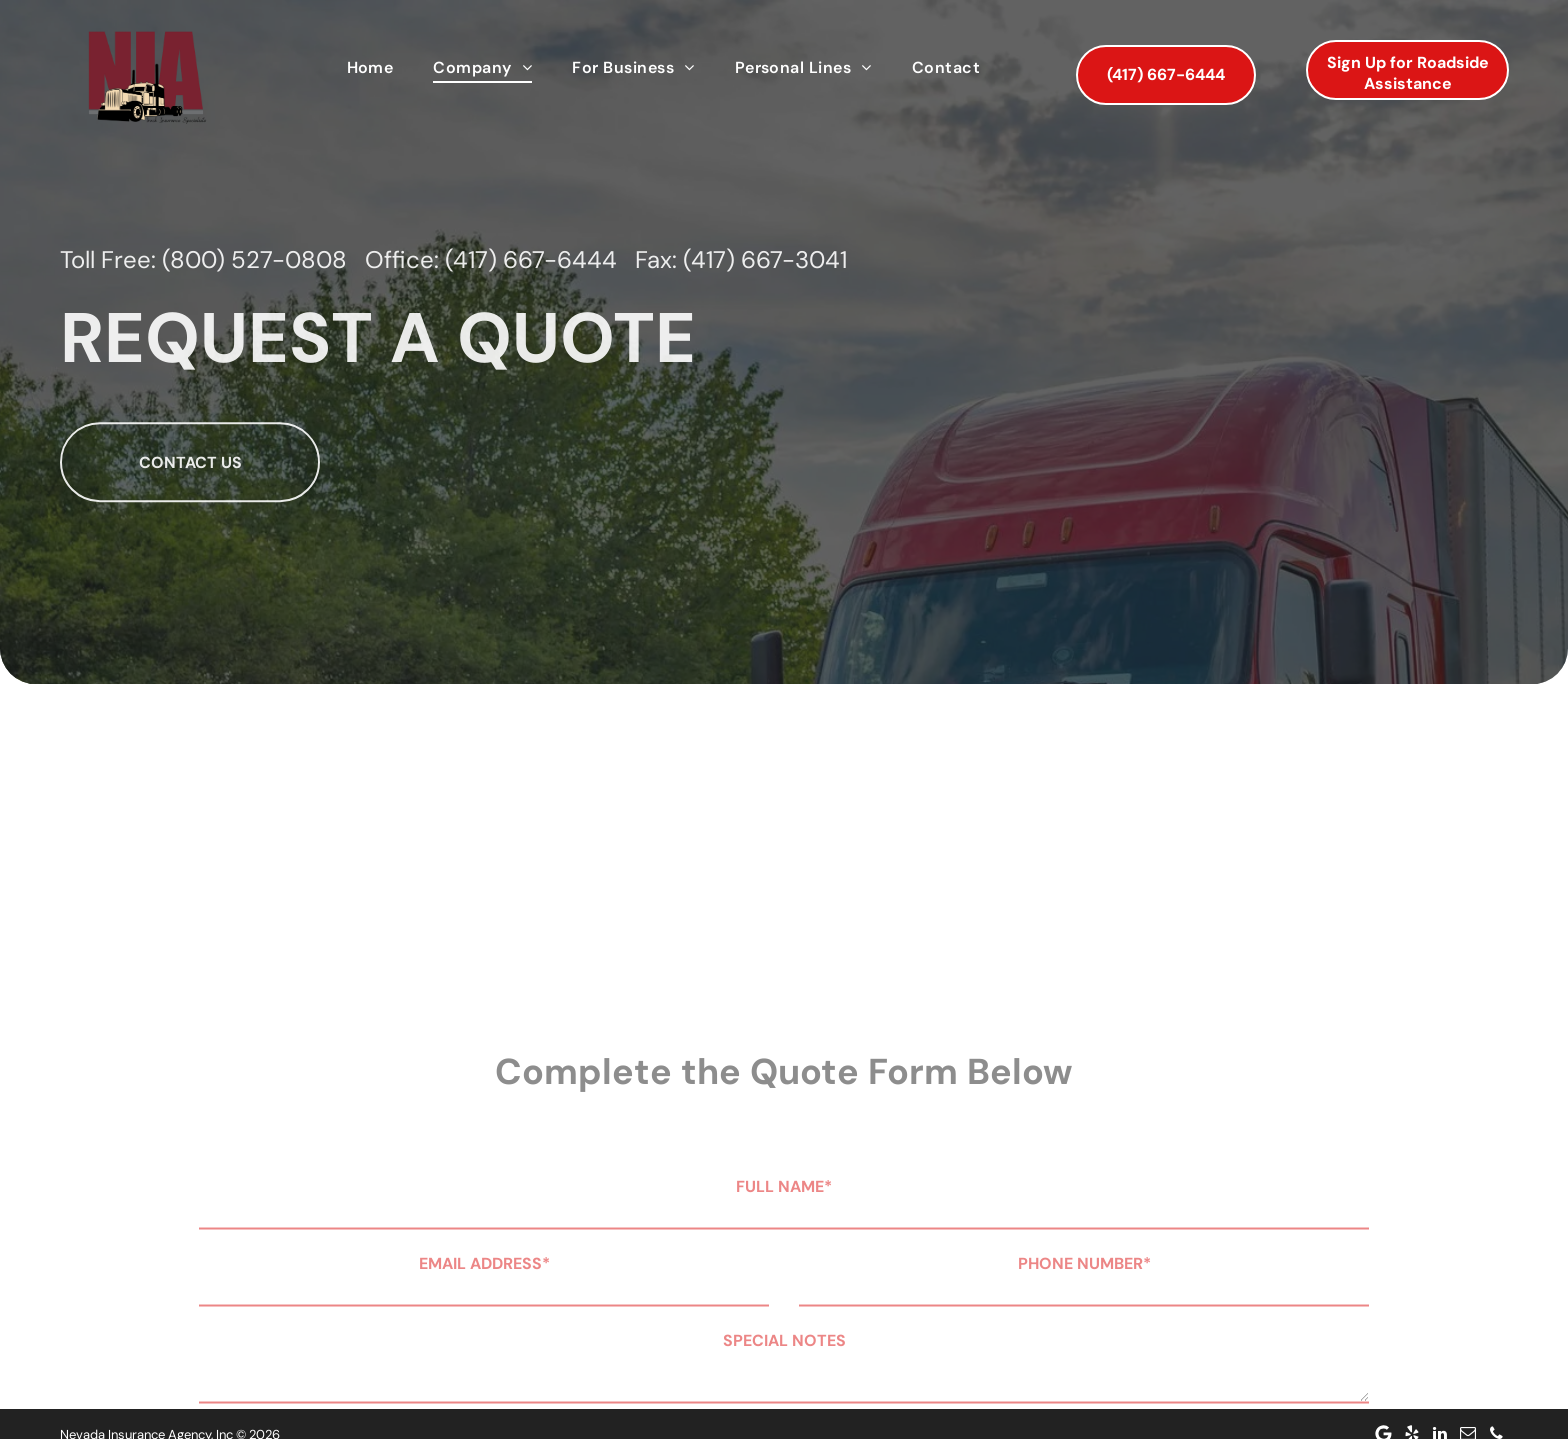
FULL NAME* (784, 1265)
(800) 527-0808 (254, 302)
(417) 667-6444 (531, 302)
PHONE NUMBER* (1084, 1342)
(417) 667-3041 (765, 302)
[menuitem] (370, 67)
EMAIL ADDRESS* (484, 1342)
